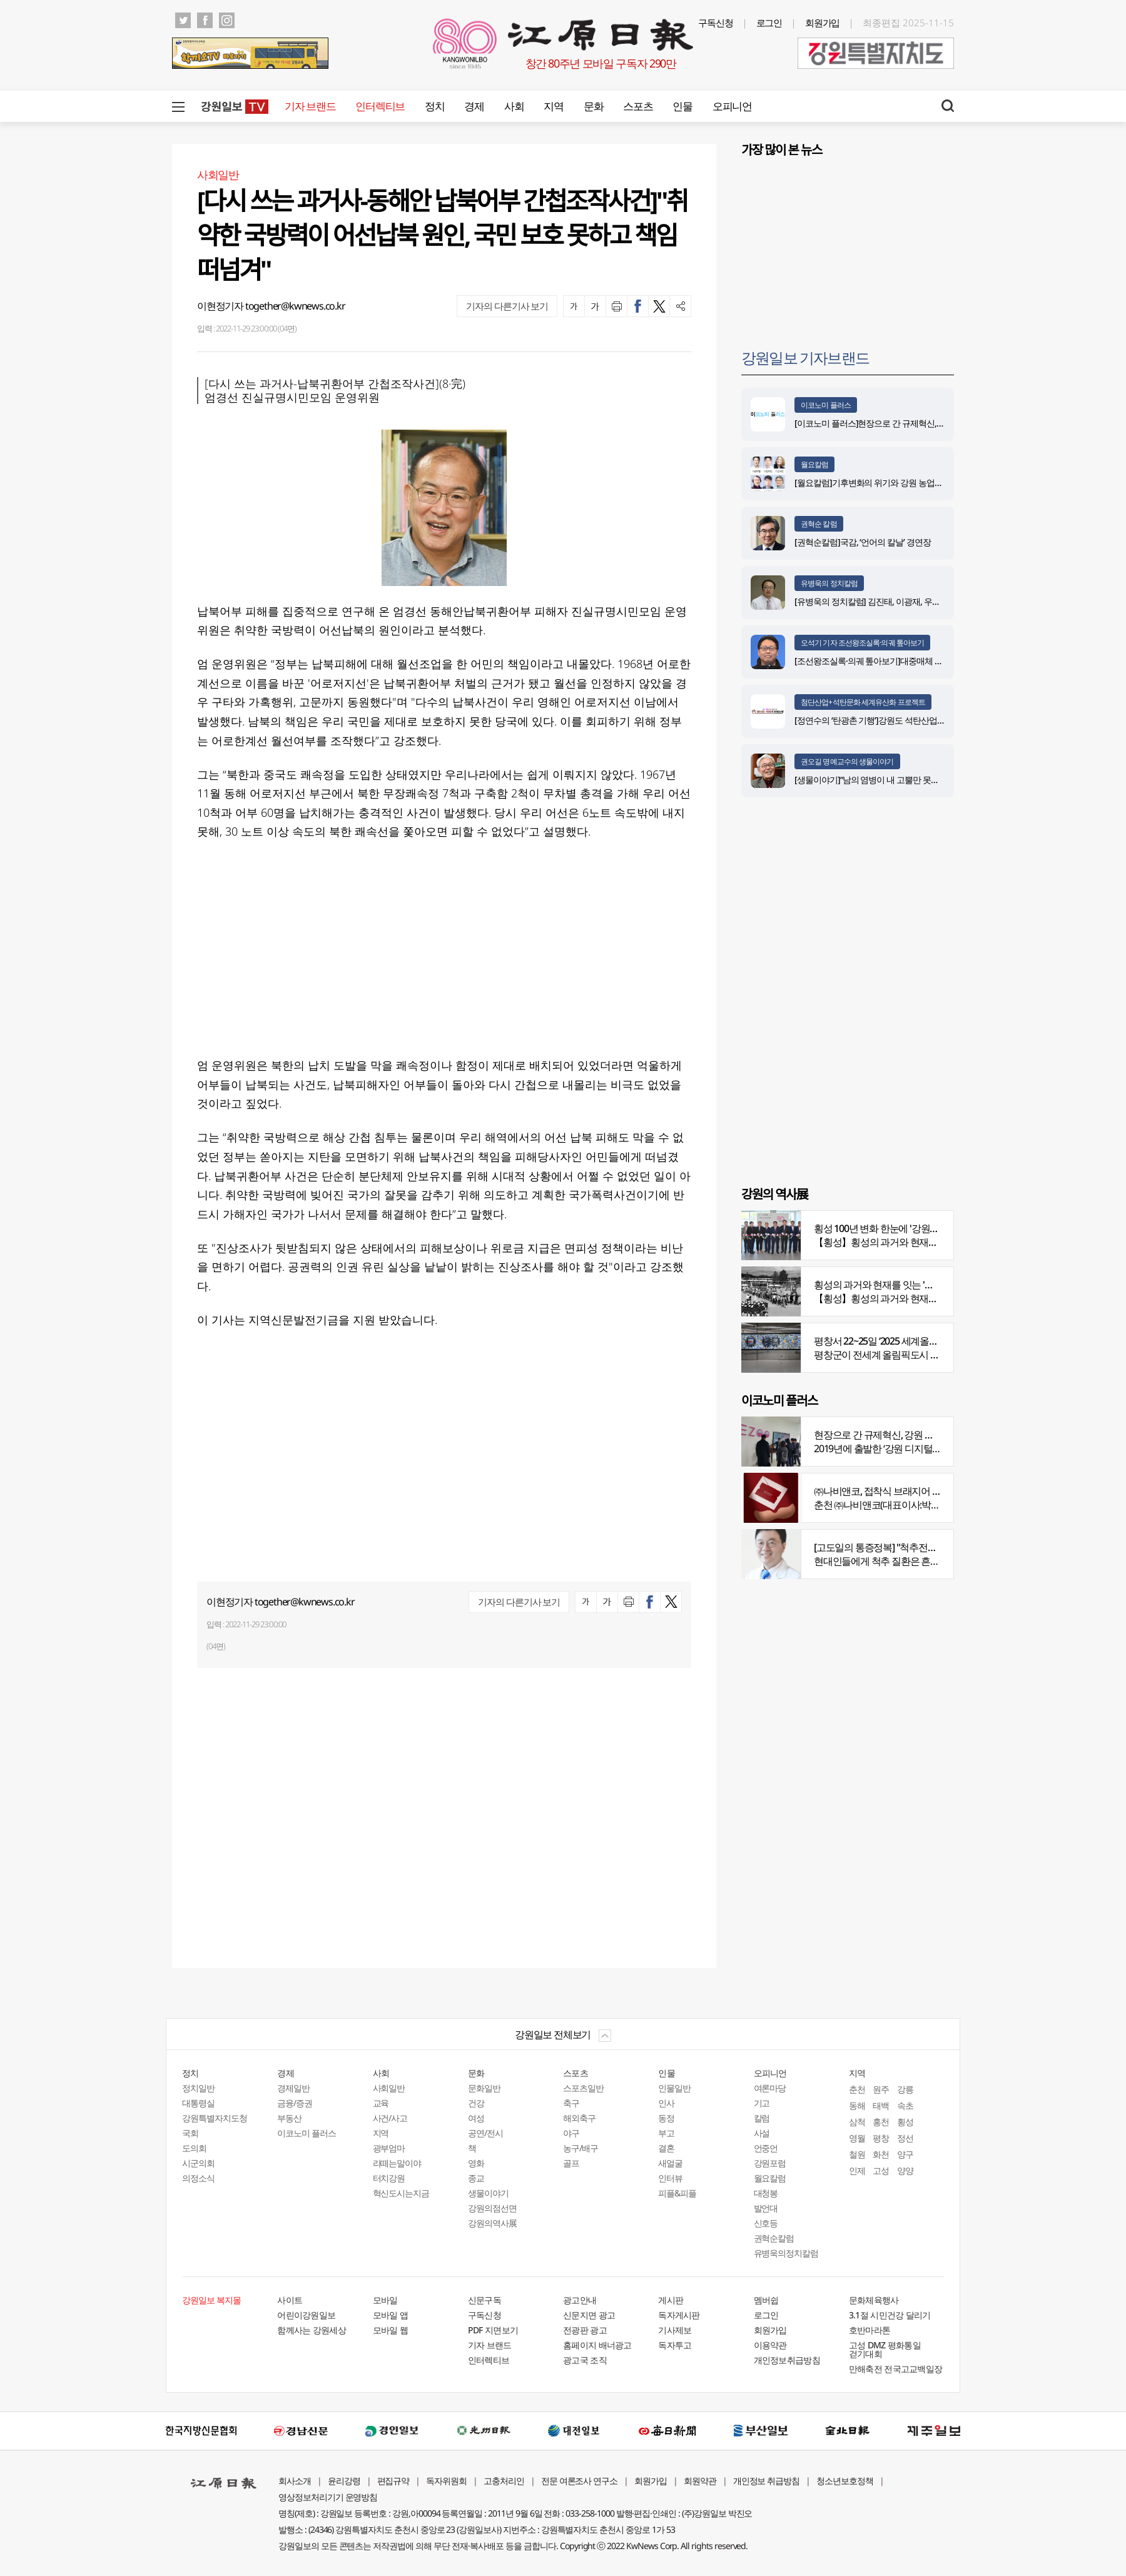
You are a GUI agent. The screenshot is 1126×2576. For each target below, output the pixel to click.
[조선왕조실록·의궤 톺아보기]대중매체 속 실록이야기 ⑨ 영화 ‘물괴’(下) (919, 661)
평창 (881, 2138)
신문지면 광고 (589, 2315)
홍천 (881, 2122)
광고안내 (579, 2300)
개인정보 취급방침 (766, 2481)
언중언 (766, 2148)
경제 (474, 106)
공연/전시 (485, 2133)
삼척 (857, 2122)
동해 (857, 2105)
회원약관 (700, 2481)
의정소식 (198, 2178)
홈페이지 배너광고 (597, 2345)
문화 (593, 106)
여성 (476, 2118)
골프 (571, 2163)
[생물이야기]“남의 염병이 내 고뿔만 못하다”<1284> (884, 779)
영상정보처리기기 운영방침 (327, 2497)
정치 (434, 106)
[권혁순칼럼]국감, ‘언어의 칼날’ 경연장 (864, 542)
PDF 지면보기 (493, 2330)
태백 (881, 2105)
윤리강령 (344, 2481)
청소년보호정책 (844, 2481)
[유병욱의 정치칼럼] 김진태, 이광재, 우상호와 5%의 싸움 (894, 601)
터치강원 (389, 2178)
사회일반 (389, 2088)
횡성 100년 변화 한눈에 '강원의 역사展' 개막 (902, 1228)
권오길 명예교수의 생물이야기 (847, 761)
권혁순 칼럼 (819, 523)
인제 (857, 2170)
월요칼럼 (814, 464)
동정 (666, 2118)
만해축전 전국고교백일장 (896, 2369)
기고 (762, 2103)
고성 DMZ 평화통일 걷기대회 (885, 2349)
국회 (190, 2133)
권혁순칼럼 (774, 2238)
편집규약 (393, 2481)
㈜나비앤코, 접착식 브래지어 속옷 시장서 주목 (907, 1491)
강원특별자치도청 (214, 2118)
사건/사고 (390, 2118)
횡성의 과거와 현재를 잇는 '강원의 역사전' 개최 (909, 1284)
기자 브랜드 (310, 106)
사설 (762, 2133)
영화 (476, 2163)
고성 (881, 2170)
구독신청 (715, 22)
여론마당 (770, 2088)
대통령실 (198, 2103)
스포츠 (637, 106)
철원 (857, 2154)
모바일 (385, 2300)
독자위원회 (446, 2481)
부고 (666, 2133)
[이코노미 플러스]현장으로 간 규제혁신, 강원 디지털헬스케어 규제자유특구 (928, 423)
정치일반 (198, 2088)
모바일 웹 (390, 2330)
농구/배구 (580, 2148)
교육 (381, 2103)
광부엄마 (389, 2148)
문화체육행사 (874, 2300)
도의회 (194, 2148)
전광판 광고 (585, 2330)
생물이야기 (488, 2193)
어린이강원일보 (306, 2315)
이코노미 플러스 (826, 405)
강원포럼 (770, 2163)
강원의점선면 (492, 2208)
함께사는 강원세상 (311, 2330)
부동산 (289, 2118)
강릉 (905, 2089)
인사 (666, 2103)
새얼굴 (670, 2163)
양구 (905, 2154)
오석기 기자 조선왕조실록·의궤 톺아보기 (862, 642)
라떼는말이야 (397, 2163)
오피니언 (732, 106)
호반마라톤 (870, 2330)
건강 (476, 2103)
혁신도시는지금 (401, 2193)
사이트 (289, 2300)
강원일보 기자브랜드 (805, 357)
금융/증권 (294, 2103)
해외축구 (579, 2118)
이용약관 (770, 2345)
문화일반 (484, 2088)
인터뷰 (670, 2178)
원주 (881, 2089)
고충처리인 (504, 2481)
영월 (857, 2138)
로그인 (769, 22)
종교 (476, 2178)
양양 (905, 2170)
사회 (514, 106)
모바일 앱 (390, 2315)
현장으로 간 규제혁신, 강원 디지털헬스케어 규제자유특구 (930, 1435)
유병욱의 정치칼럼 (829, 583)
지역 (553, 106)
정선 (905, 2138)
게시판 (670, 2300)
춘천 (857, 2089)
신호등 (766, 2223)
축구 (571, 2103)
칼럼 (762, 2118)
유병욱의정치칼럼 (786, 2253)
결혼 (666, 2148)
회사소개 (294, 2481)
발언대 (766, 2208)
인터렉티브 (380, 106)
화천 (881, 2154)
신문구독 (484, 2300)
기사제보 (674, 2330)
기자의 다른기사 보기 (507, 306)
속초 (905, 2105)
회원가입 (822, 22)
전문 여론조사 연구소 (579, 2481)
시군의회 (198, 2163)
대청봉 (766, 2193)
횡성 (905, 2122)
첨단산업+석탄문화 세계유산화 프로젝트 (863, 702)
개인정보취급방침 (787, 2360)
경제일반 (293, 2088)
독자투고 (674, 2345)
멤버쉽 (766, 2300)
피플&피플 (677, 2193)
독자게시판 (679, 2315)
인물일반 (674, 2088)
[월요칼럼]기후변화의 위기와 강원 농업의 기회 (877, 482)
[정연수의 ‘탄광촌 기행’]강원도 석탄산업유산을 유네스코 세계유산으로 (920, 720)
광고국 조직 (585, 2360)
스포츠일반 (583, 2088)
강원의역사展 (492, 2223)
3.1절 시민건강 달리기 (890, 2315)
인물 (682, 106)
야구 (571, 2133)
